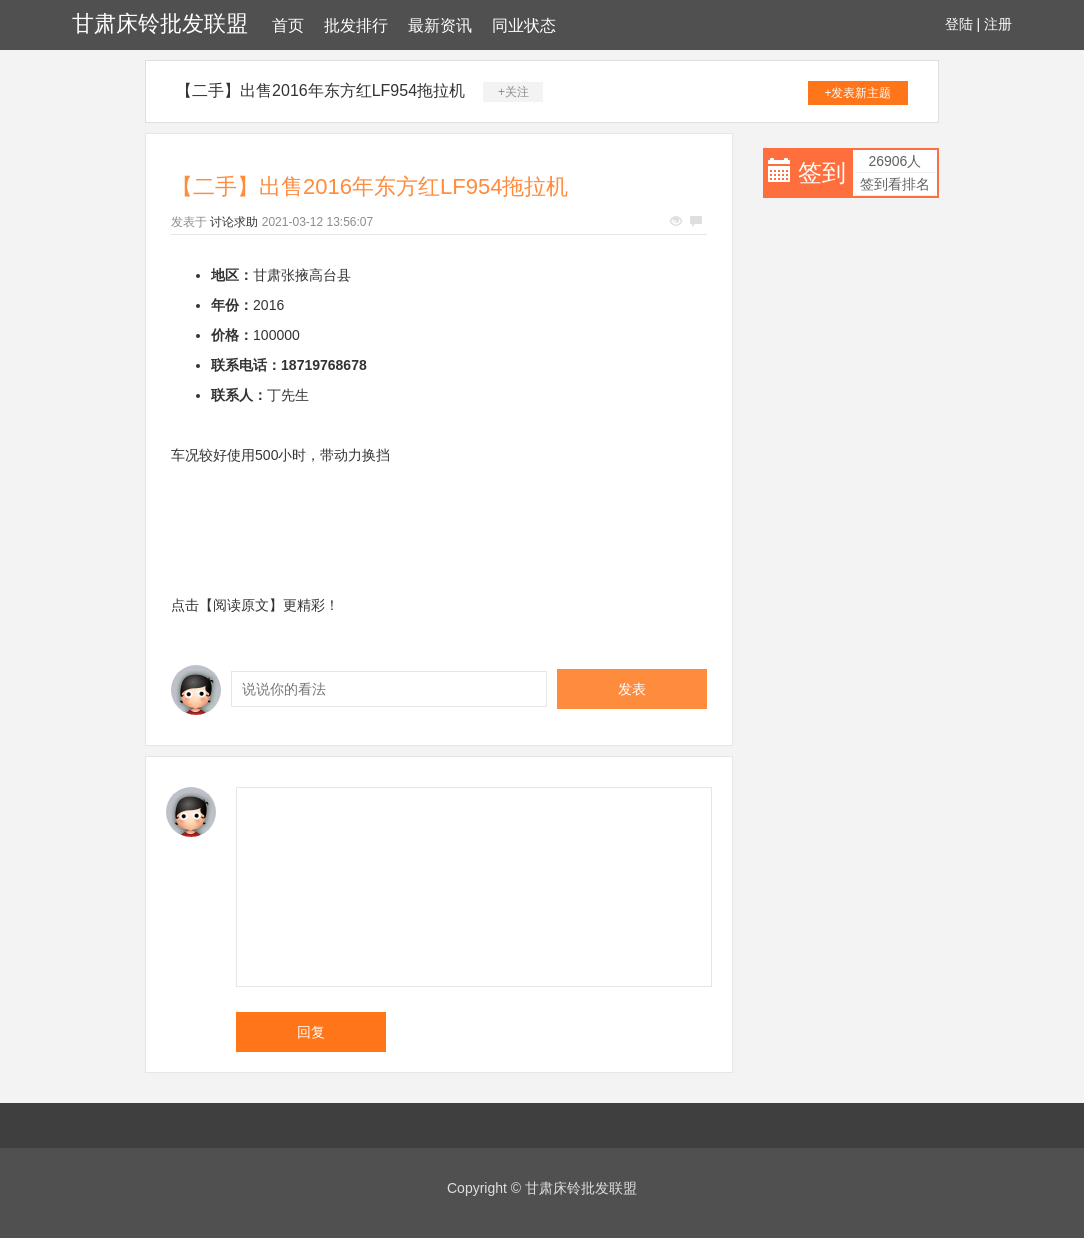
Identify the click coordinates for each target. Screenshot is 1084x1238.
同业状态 (524, 25)
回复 (311, 1032)
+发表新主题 (857, 93)
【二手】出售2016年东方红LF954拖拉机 (320, 90)
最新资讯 (440, 25)
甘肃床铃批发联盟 (160, 23)
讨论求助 (234, 222)
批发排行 (356, 25)
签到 (822, 172)
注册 (998, 24)
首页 (288, 25)
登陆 (959, 24)
